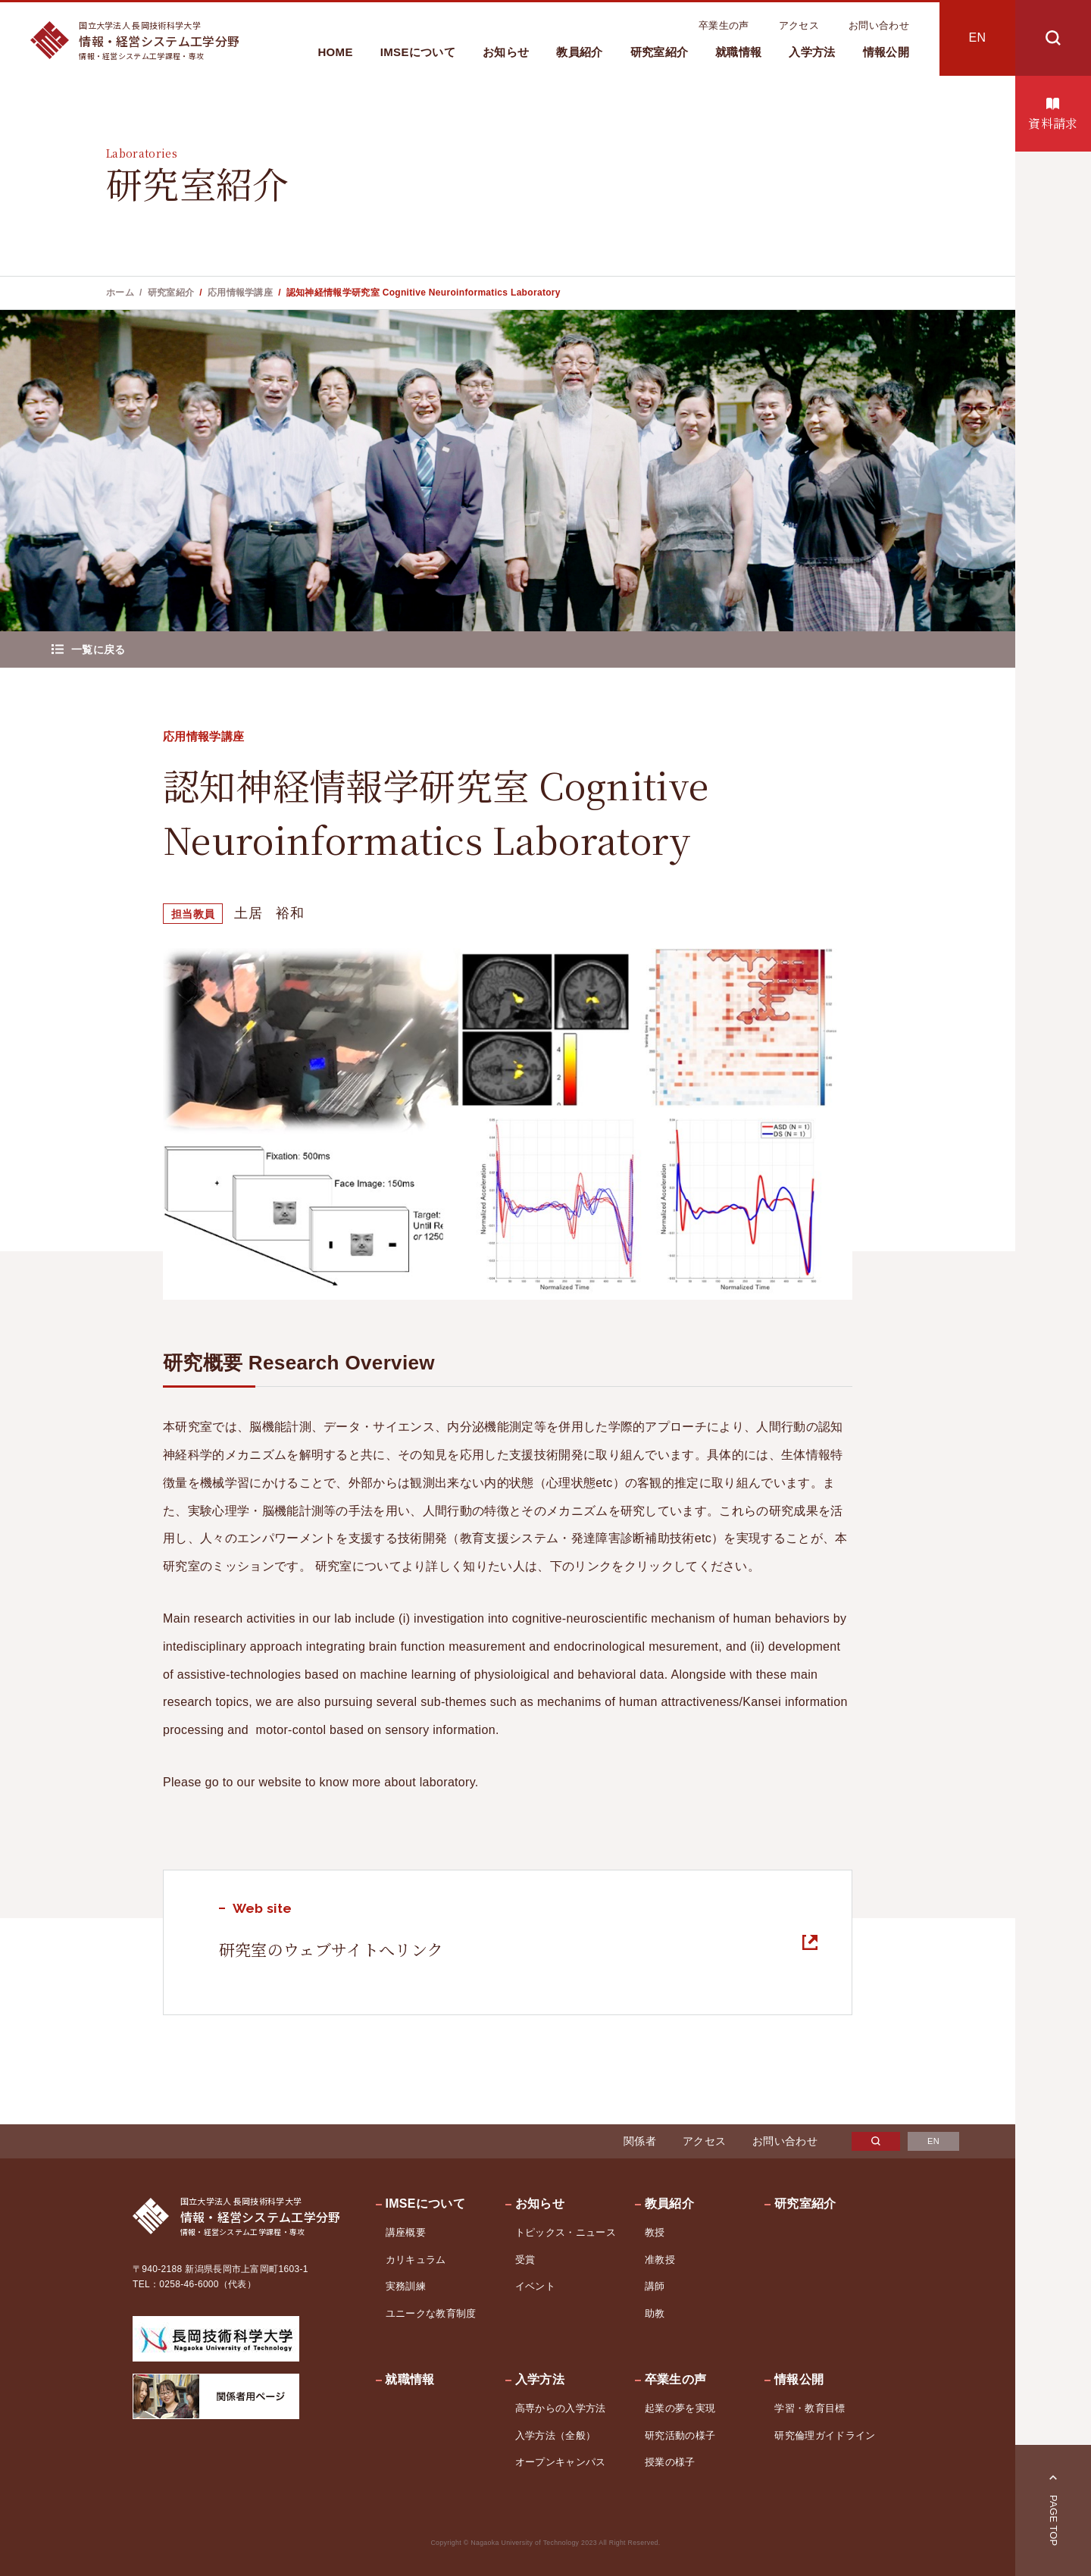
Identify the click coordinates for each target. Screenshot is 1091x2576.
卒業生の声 (724, 25)
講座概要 (406, 2232)
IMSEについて (417, 51)
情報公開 (886, 51)
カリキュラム (416, 2259)
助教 (655, 2313)
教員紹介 (579, 51)
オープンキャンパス (560, 2462)
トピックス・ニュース (565, 2232)
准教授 (660, 2259)
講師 (655, 2286)
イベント (535, 2286)
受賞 (525, 2259)
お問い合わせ (879, 25)
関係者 (640, 2141)
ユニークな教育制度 (431, 2313)
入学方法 (812, 51)
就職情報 (738, 51)
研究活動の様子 (680, 2435)
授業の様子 (670, 2462)
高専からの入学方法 (560, 2408)
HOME (334, 51)
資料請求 (1052, 123)
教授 (655, 2232)
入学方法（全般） (555, 2435)
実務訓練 (406, 2286)
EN (977, 37)
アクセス (799, 25)
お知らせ (506, 51)
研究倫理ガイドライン (824, 2435)
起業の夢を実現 (680, 2408)
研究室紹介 (659, 51)
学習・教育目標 (809, 2408)
